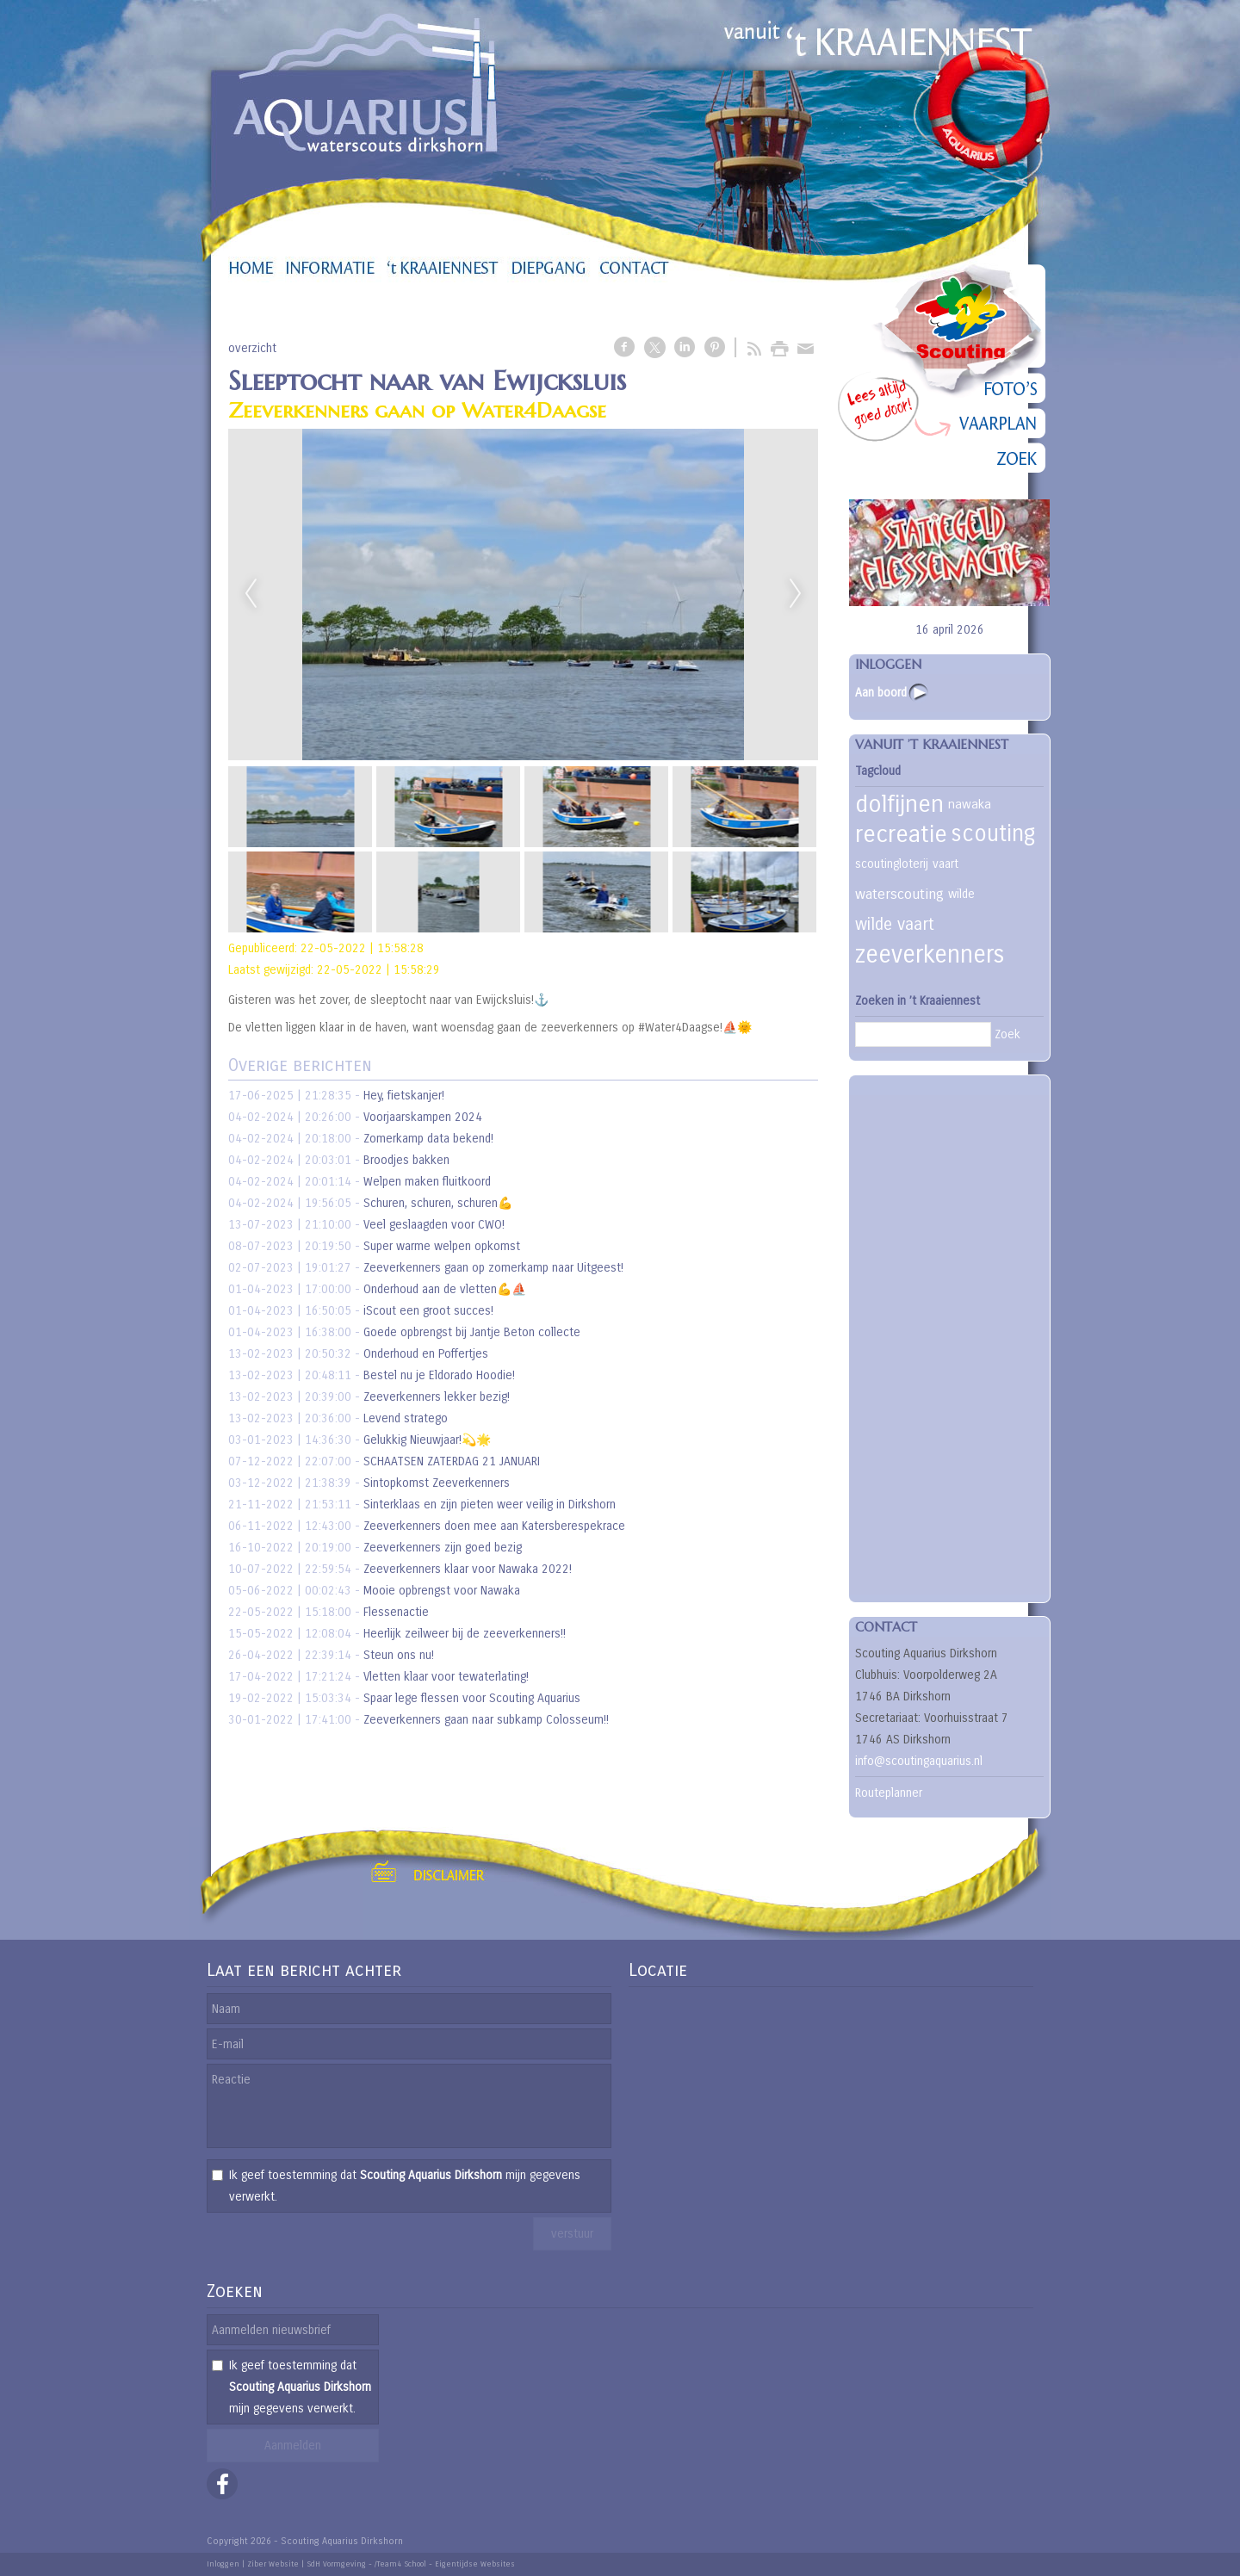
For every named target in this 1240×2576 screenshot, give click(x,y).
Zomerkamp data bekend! (428, 1138)
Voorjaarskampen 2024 (422, 1117)
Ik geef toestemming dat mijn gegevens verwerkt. (404, 2186)
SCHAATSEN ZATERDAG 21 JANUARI (451, 1461)
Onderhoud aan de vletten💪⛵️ (444, 1289)
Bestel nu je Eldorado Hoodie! (439, 1375)
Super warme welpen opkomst (441, 1246)
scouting (993, 833)
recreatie (901, 834)
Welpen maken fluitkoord (427, 1181)
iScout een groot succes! (428, 1310)
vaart (945, 864)
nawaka (969, 804)
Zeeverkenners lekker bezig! (436, 1397)
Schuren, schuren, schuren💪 (437, 1203)
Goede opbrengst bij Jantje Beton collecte (471, 1332)
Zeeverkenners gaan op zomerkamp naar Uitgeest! (493, 1267)
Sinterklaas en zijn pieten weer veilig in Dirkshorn (489, 1504)
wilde (961, 894)
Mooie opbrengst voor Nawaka (441, 1590)
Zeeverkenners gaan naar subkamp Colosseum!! (486, 1719)
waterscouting (899, 894)
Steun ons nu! (398, 1655)
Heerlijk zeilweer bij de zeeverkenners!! (464, 1633)
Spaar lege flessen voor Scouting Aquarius (471, 1698)
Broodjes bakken (406, 1160)
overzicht (252, 348)
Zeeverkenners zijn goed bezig (442, 1547)
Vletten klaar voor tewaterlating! (446, 1676)
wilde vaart (894, 924)
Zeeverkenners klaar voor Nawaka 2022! (467, 1569)
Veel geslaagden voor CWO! (434, 1224)
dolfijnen (899, 804)
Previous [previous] (250, 594)
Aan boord (881, 692)
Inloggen (223, 2564)
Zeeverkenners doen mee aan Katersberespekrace (494, 1526)
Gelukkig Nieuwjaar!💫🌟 (427, 1440)
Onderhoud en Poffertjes (425, 1354)
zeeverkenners (929, 954)
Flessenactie (396, 1612)
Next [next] (795, 594)
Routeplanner (888, 1793)
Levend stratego (405, 1418)
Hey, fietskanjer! (403, 1095)
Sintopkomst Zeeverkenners (436, 1483)
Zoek (1007, 1034)
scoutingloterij (891, 864)
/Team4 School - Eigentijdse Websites (445, 2564)
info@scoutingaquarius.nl (919, 1761)
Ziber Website (273, 2564)
